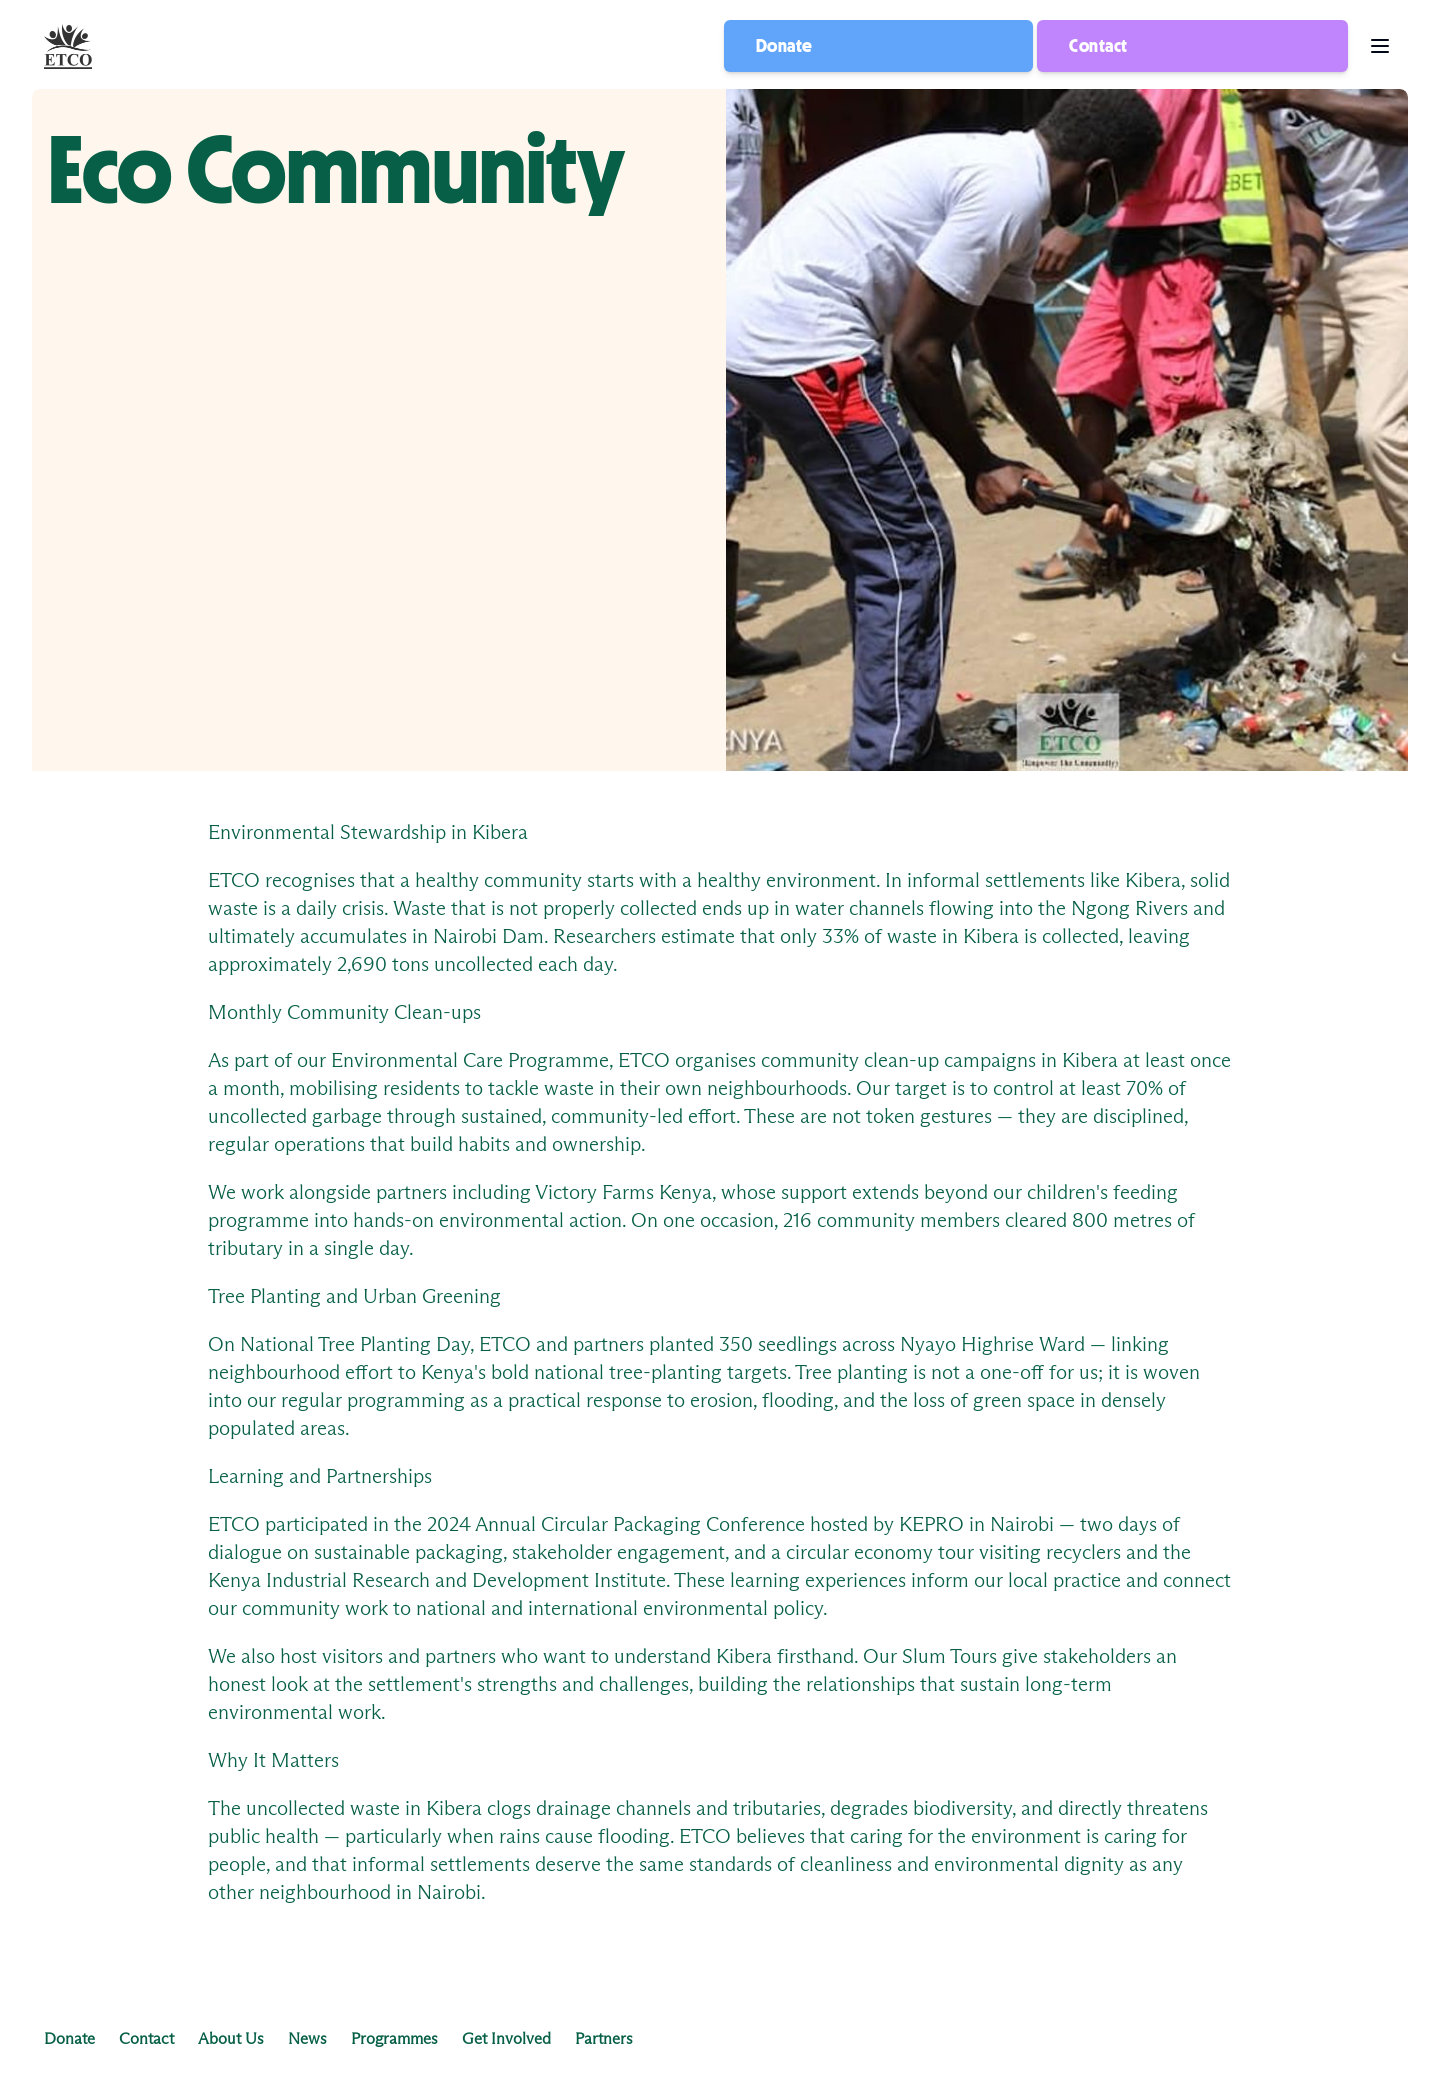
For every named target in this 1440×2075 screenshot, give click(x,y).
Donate (784, 46)
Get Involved (506, 2039)
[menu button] (1380, 46)
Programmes (394, 2039)
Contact (1098, 46)
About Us (231, 2039)
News (307, 2039)
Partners (604, 2039)
